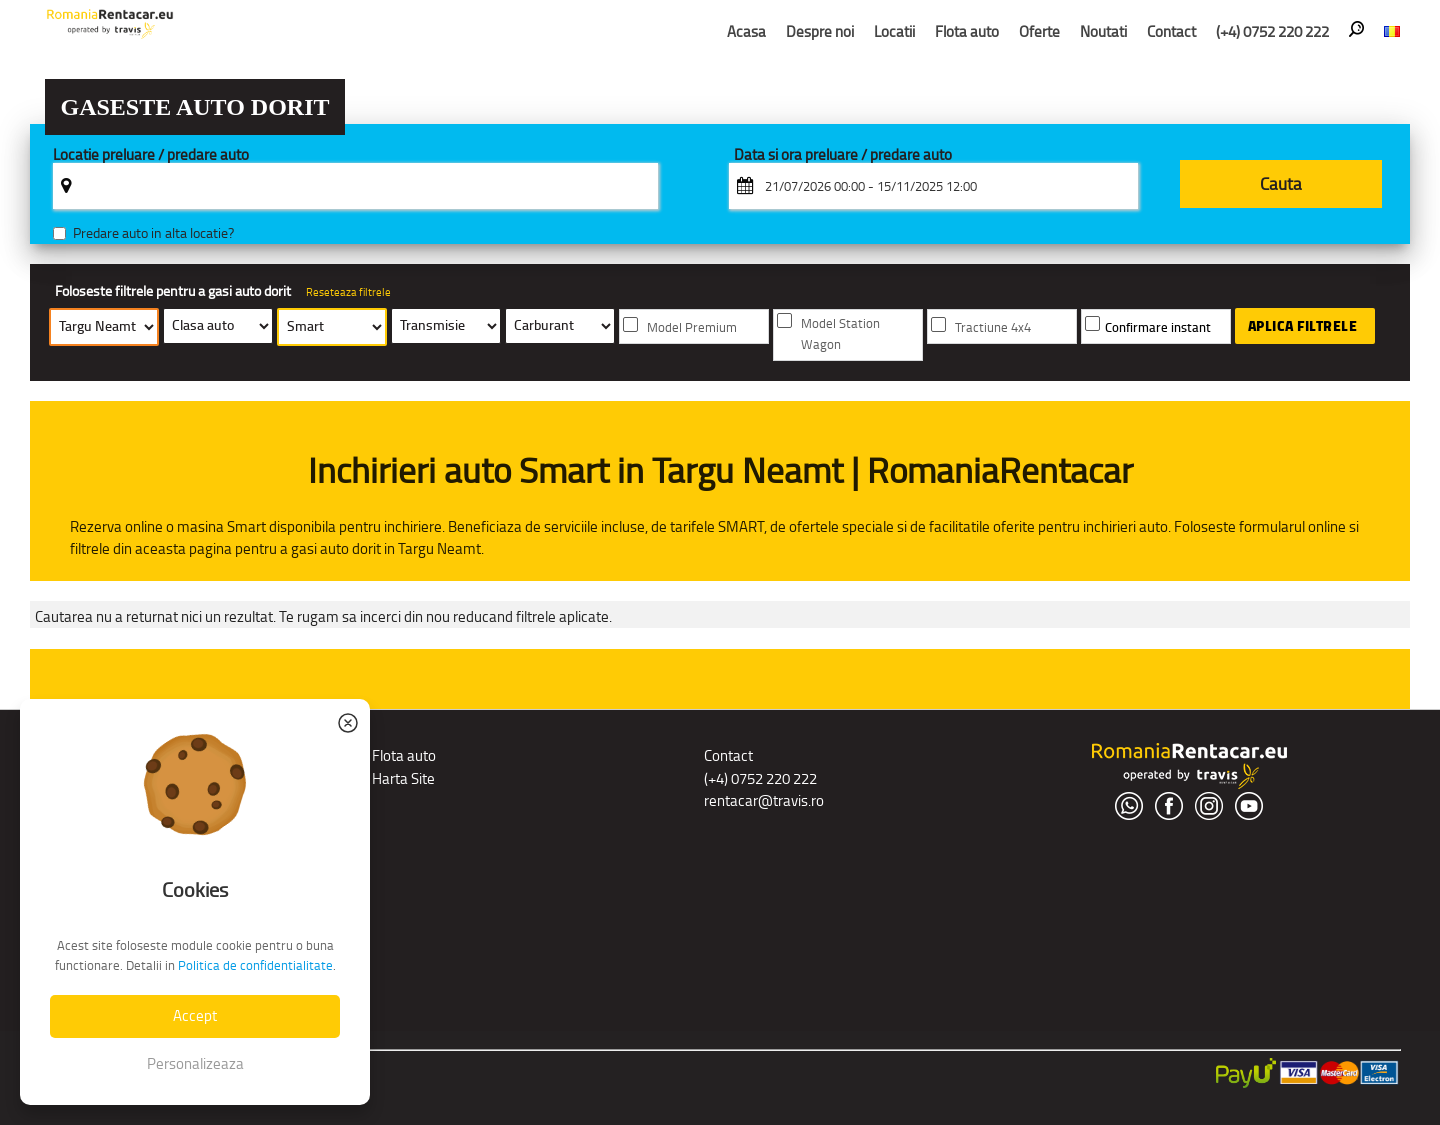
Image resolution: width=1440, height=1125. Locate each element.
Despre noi (820, 31)
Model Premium (692, 327)
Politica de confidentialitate (255, 965)
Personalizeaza (195, 1063)
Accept (195, 1015)
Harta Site (403, 778)
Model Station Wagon (840, 334)
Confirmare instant (1158, 327)
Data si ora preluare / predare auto (843, 155)
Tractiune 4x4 (993, 327)
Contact (1171, 31)
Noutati (1103, 31)
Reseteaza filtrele (348, 292)
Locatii (894, 31)
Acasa (746, 31)
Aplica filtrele (1303, 326)
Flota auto (967, 31)
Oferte (1039, 31)
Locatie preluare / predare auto (151, 155)
